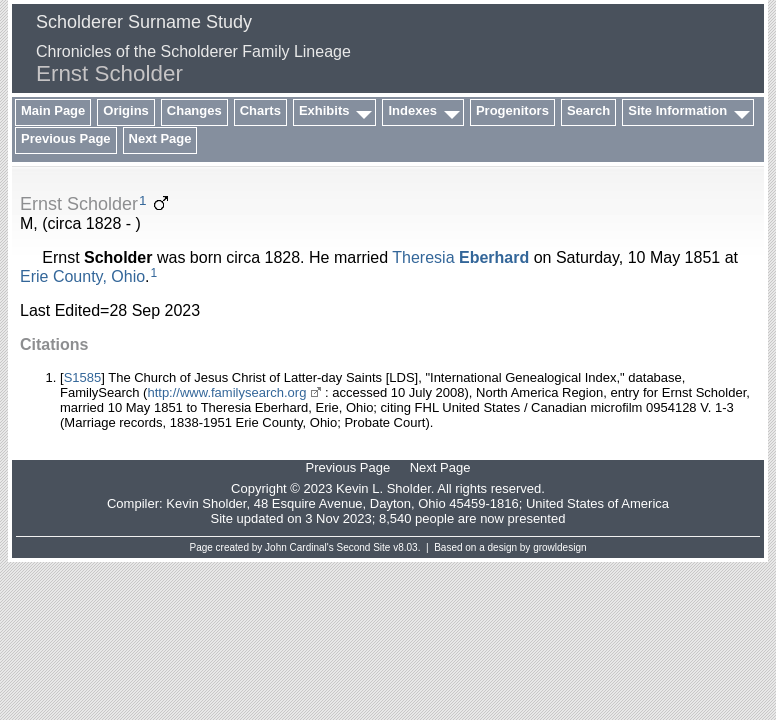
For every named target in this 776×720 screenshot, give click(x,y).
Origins (126, 110)
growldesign (559, 547)
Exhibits (324, 110)
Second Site (364, 547)
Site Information (677, 110)
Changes (194, 110)
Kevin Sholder (206, 503)
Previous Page (66, 138)
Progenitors (512, 110)
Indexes (412, 110)
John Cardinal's (299, 547)
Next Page (160, 138)
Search (588, 110)
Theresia (460, 257)
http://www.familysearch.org (226, 392)
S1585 (83, 377)
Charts (260, 110)
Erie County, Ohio (82, 276)
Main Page (53, 110)
